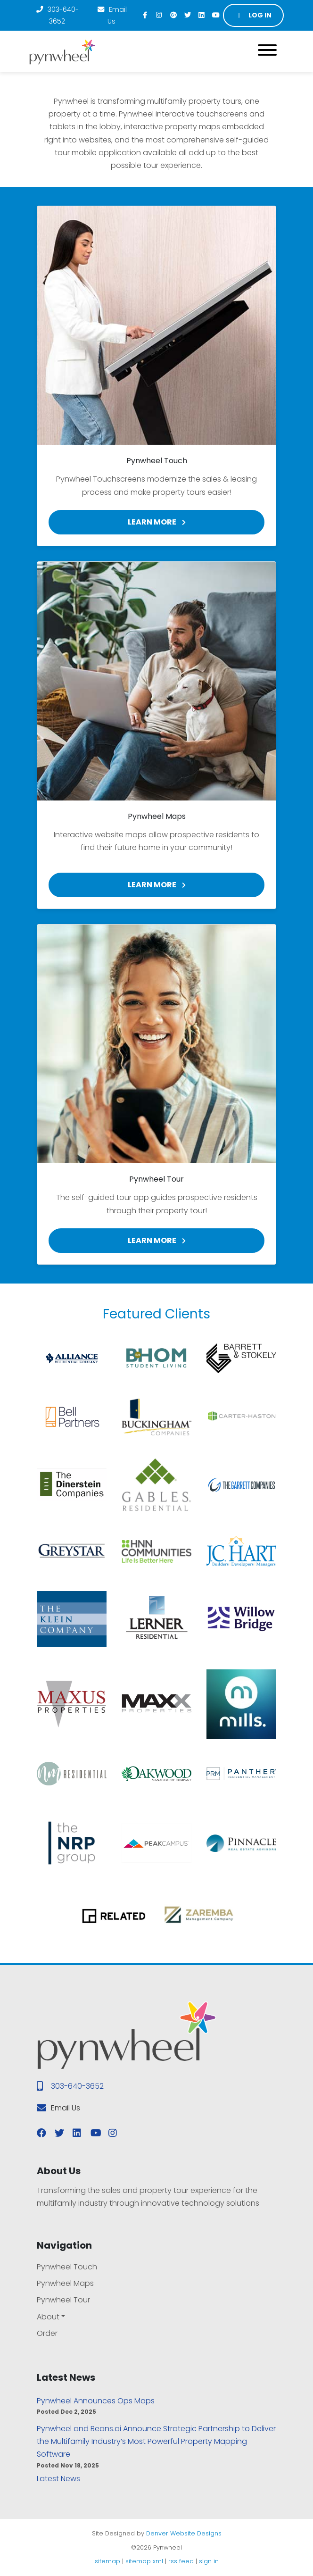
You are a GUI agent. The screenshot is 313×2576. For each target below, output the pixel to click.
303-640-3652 (57, 15)
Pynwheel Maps (65, 2283)
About (48, 2316)
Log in (253, 15)
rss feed (181, 2561)
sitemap (107, 2561)
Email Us (112, 15)
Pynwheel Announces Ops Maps (96, 2400)
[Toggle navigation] (267, 51)
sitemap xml (144, 2561)
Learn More (157, 522)
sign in (209, 2561)
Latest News (58, 2478)
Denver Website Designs (184, 2533)
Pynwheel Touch (67, 2266)
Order (47, 2333)
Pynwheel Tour (63, 2299)
